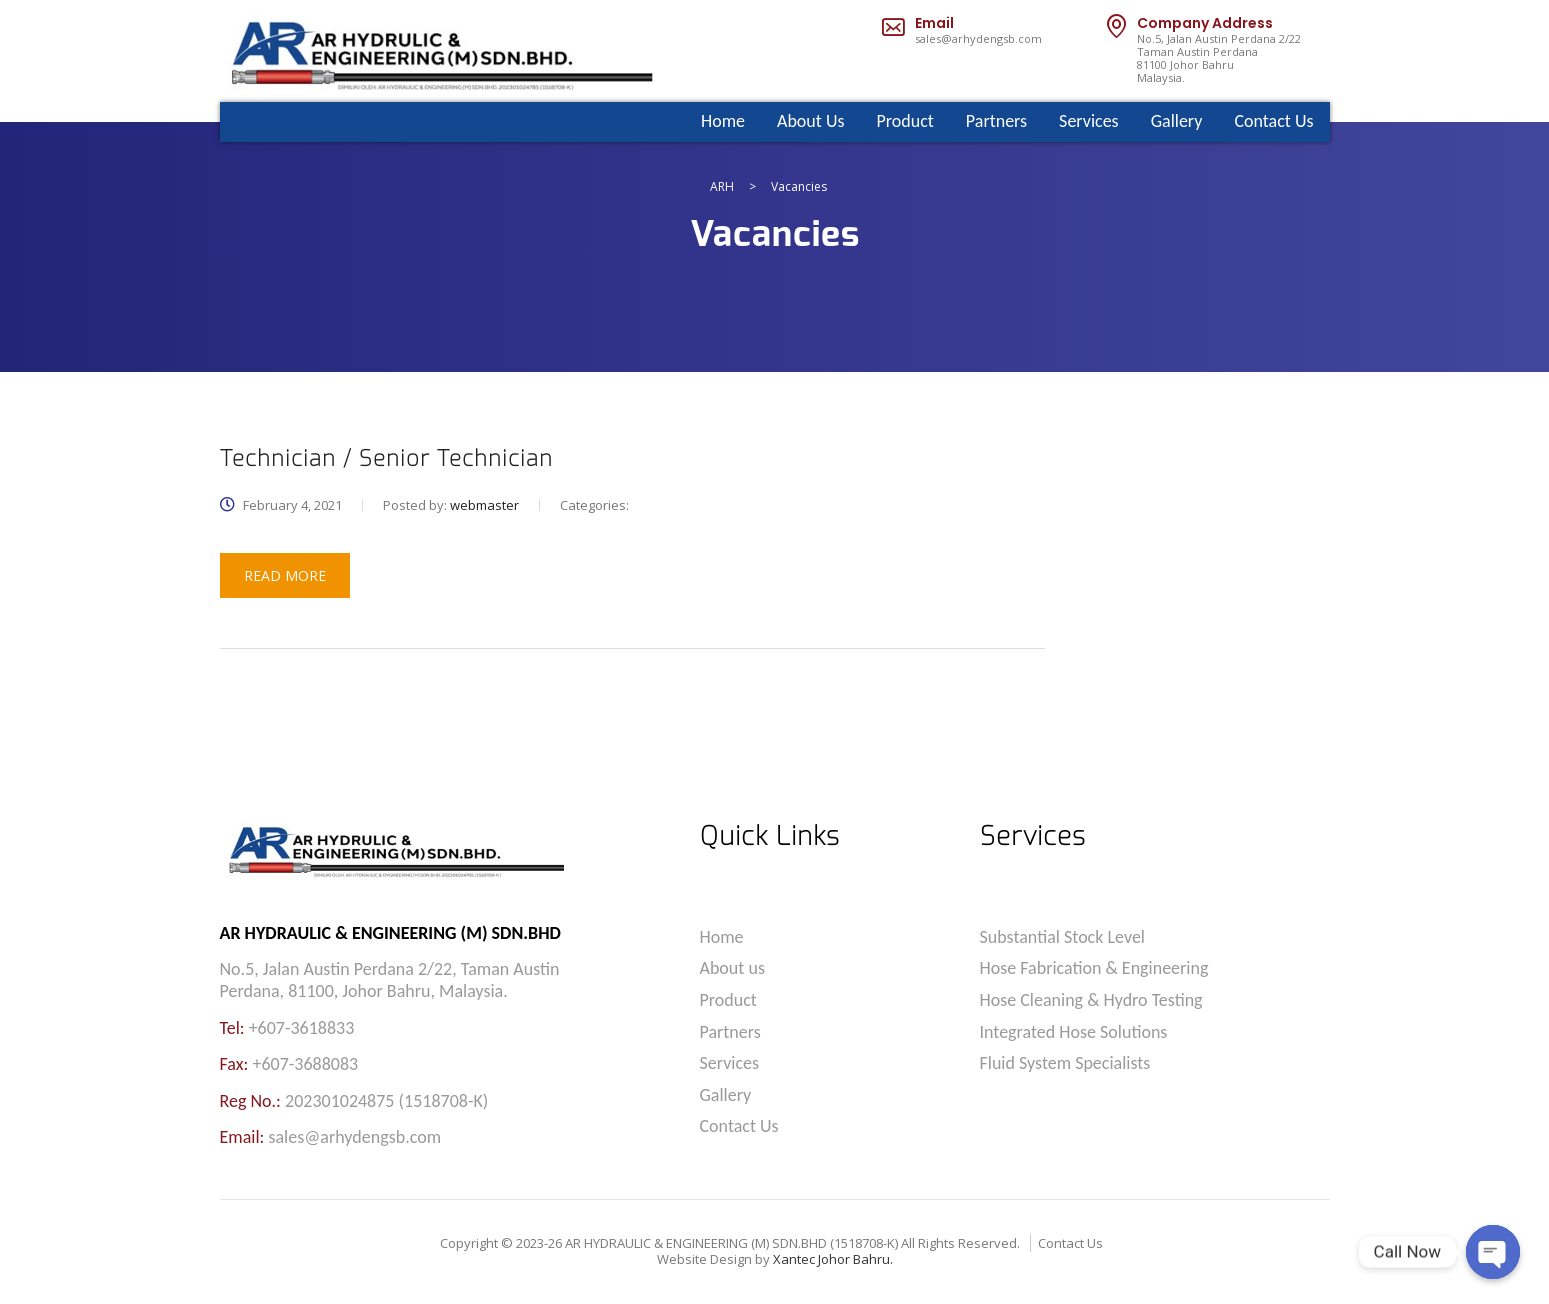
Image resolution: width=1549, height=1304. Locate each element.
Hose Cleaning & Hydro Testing (1091, 1000)
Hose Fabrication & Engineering (1094, 968)
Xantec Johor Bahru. (833, 1259)
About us (732, 968)
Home (723, 121)
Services (1089, 121)
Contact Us (1273, 121)
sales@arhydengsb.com (978, 38)
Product (905, 121)
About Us (811, 121)
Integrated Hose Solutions (1074, 1032)
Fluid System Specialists (1065, 1063)
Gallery (1177, 121)
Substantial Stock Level (1062, 937)
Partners (996, 121)
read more (285, 575)
